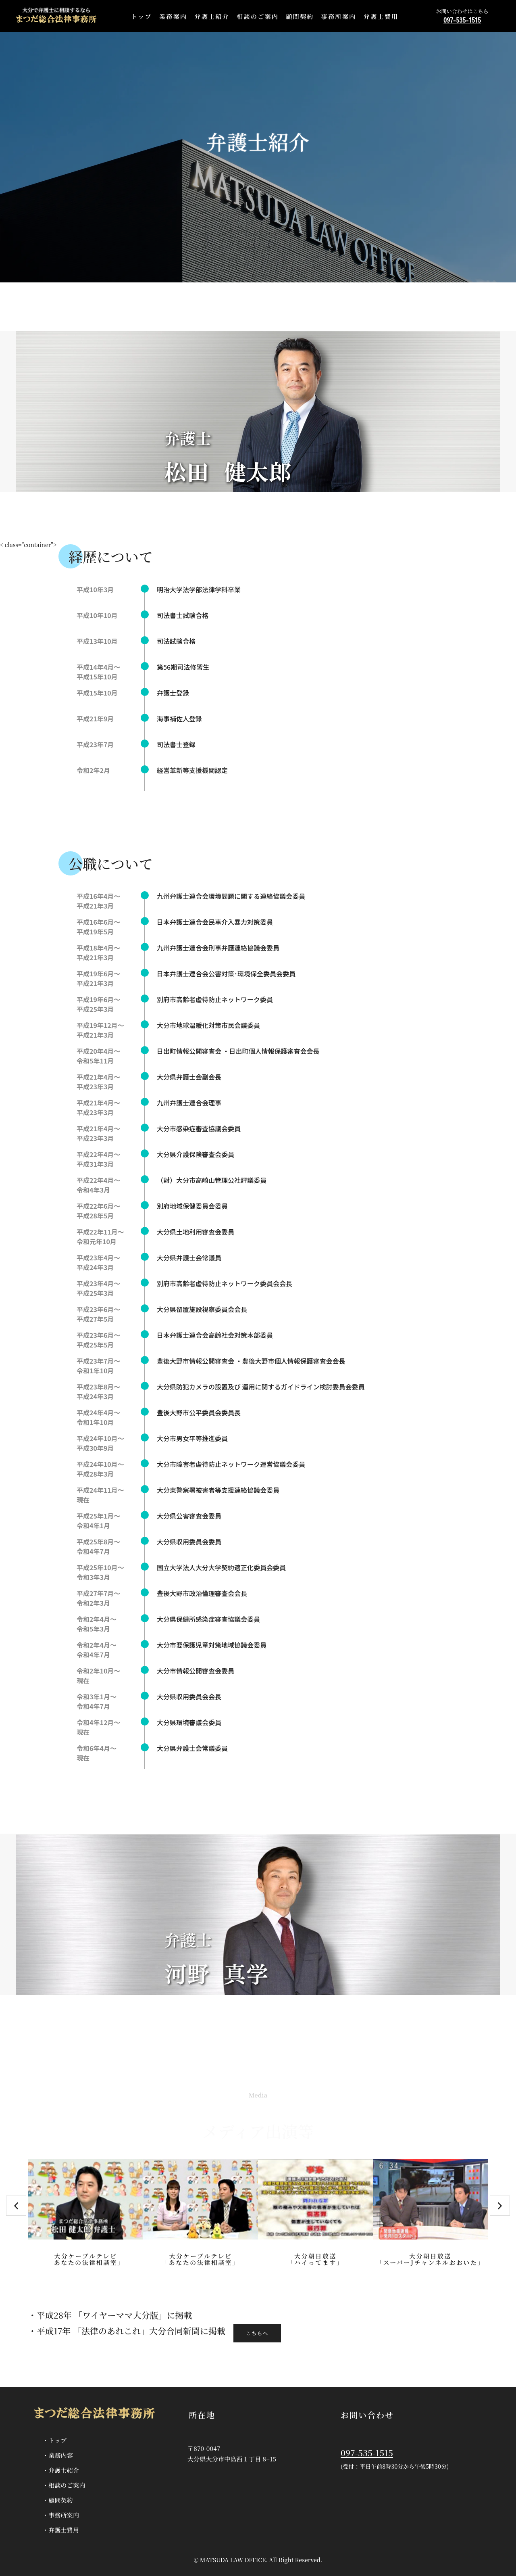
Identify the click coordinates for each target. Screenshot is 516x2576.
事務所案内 (338, 16)
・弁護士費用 (60, 2530)
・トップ (54, 2440)
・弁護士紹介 (60, 2470)
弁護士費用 (380, 16)
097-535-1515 (367, 2452)
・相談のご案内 (63, 2485)
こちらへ (257, 2332)
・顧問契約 (57, 2500)
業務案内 (173, 16)
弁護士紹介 (211, 16)
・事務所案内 (60, 2515)
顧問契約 (300, 16)
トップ (141, 16)
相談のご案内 (258, 16)
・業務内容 (57, 2455)
